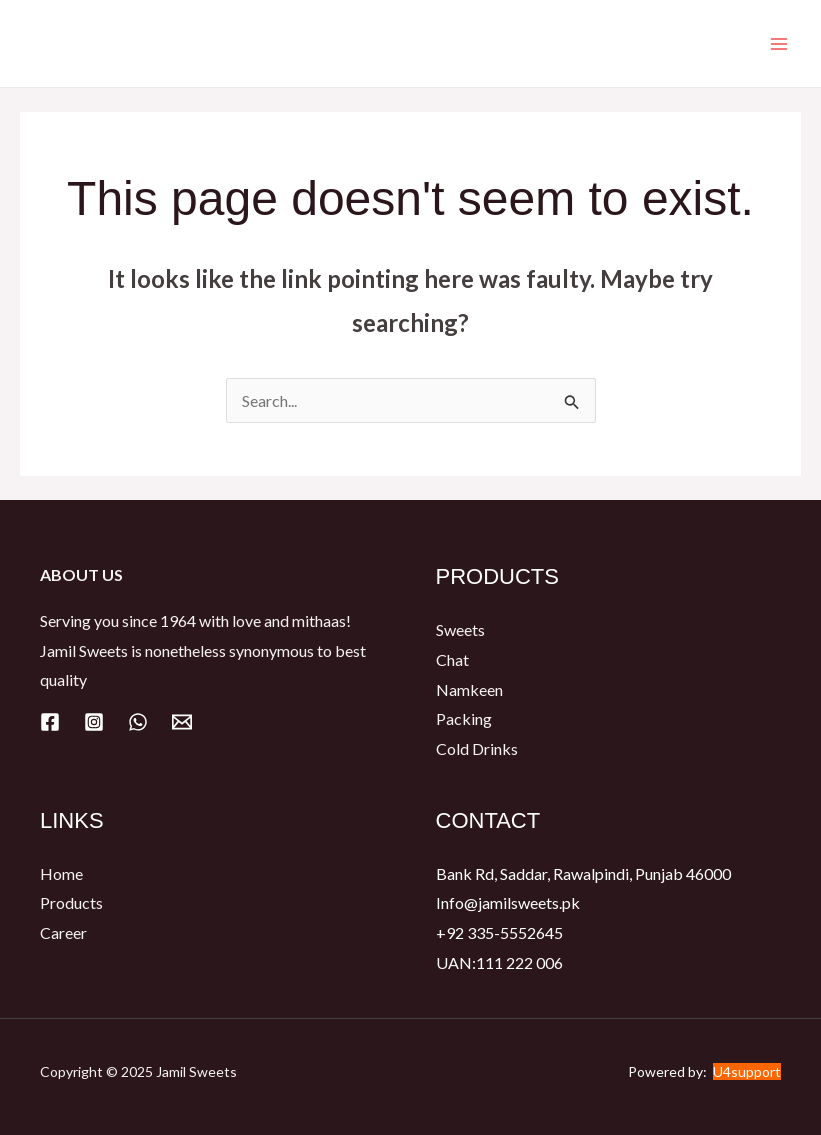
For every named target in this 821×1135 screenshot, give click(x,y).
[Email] (182, 722)
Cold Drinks (477, 748)
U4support (747, 1071)
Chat (452, 659)
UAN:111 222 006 (499, 962)
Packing (464, 718)
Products (71, 902)
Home (61, 873)
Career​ (63, 932)
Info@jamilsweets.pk (508, 902)
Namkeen (469, 689)
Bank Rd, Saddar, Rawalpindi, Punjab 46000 (583, 873)
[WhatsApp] (138, 722)
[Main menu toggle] (779, 44)
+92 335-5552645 (499, 932)
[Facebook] (50, 722)
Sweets (460, 629)
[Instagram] (94, 722)
